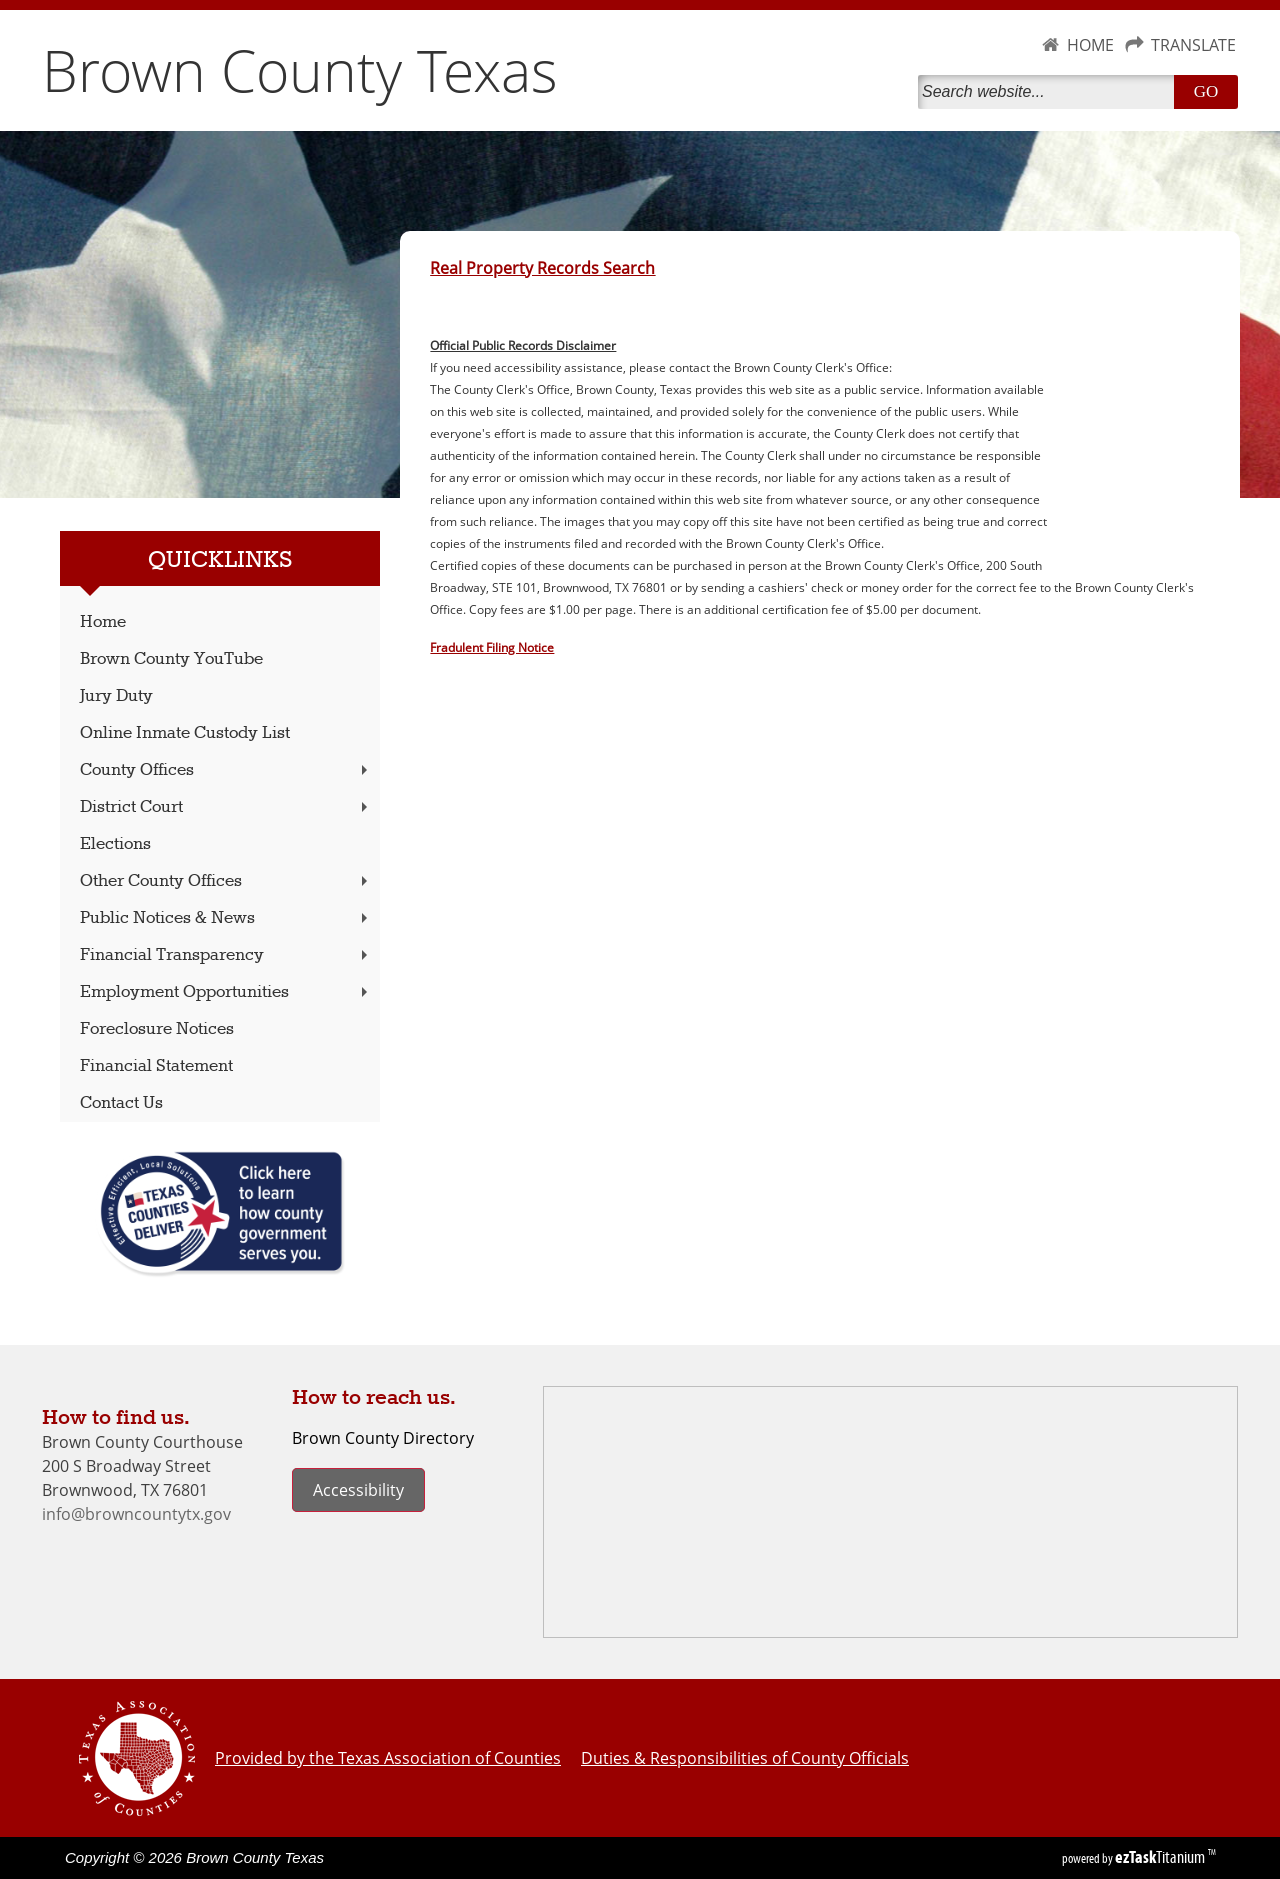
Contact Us (121, 1103)
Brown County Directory (383, 1438)
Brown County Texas (300, 70)
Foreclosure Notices (157, 1029)
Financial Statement (156, 1066)
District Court (226, 807)
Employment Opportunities (226, 992)
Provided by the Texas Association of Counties (388, 1758)
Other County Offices (226, 881)
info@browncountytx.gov (136, 1514)
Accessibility (358, 1490)
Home (103, 622)
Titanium (1161, 1857)
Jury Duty (116, 696)
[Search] (1050, 92)
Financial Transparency (226, 955)
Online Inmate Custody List (185, 733)
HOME (1090, 45)
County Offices (226, 770)
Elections (115, 844)
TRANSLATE (1193, 45)
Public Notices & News (226, 918)
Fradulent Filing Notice (492, 647)
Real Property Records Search (542, 268)
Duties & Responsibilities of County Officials (745, 1758)
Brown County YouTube (171, 659)
